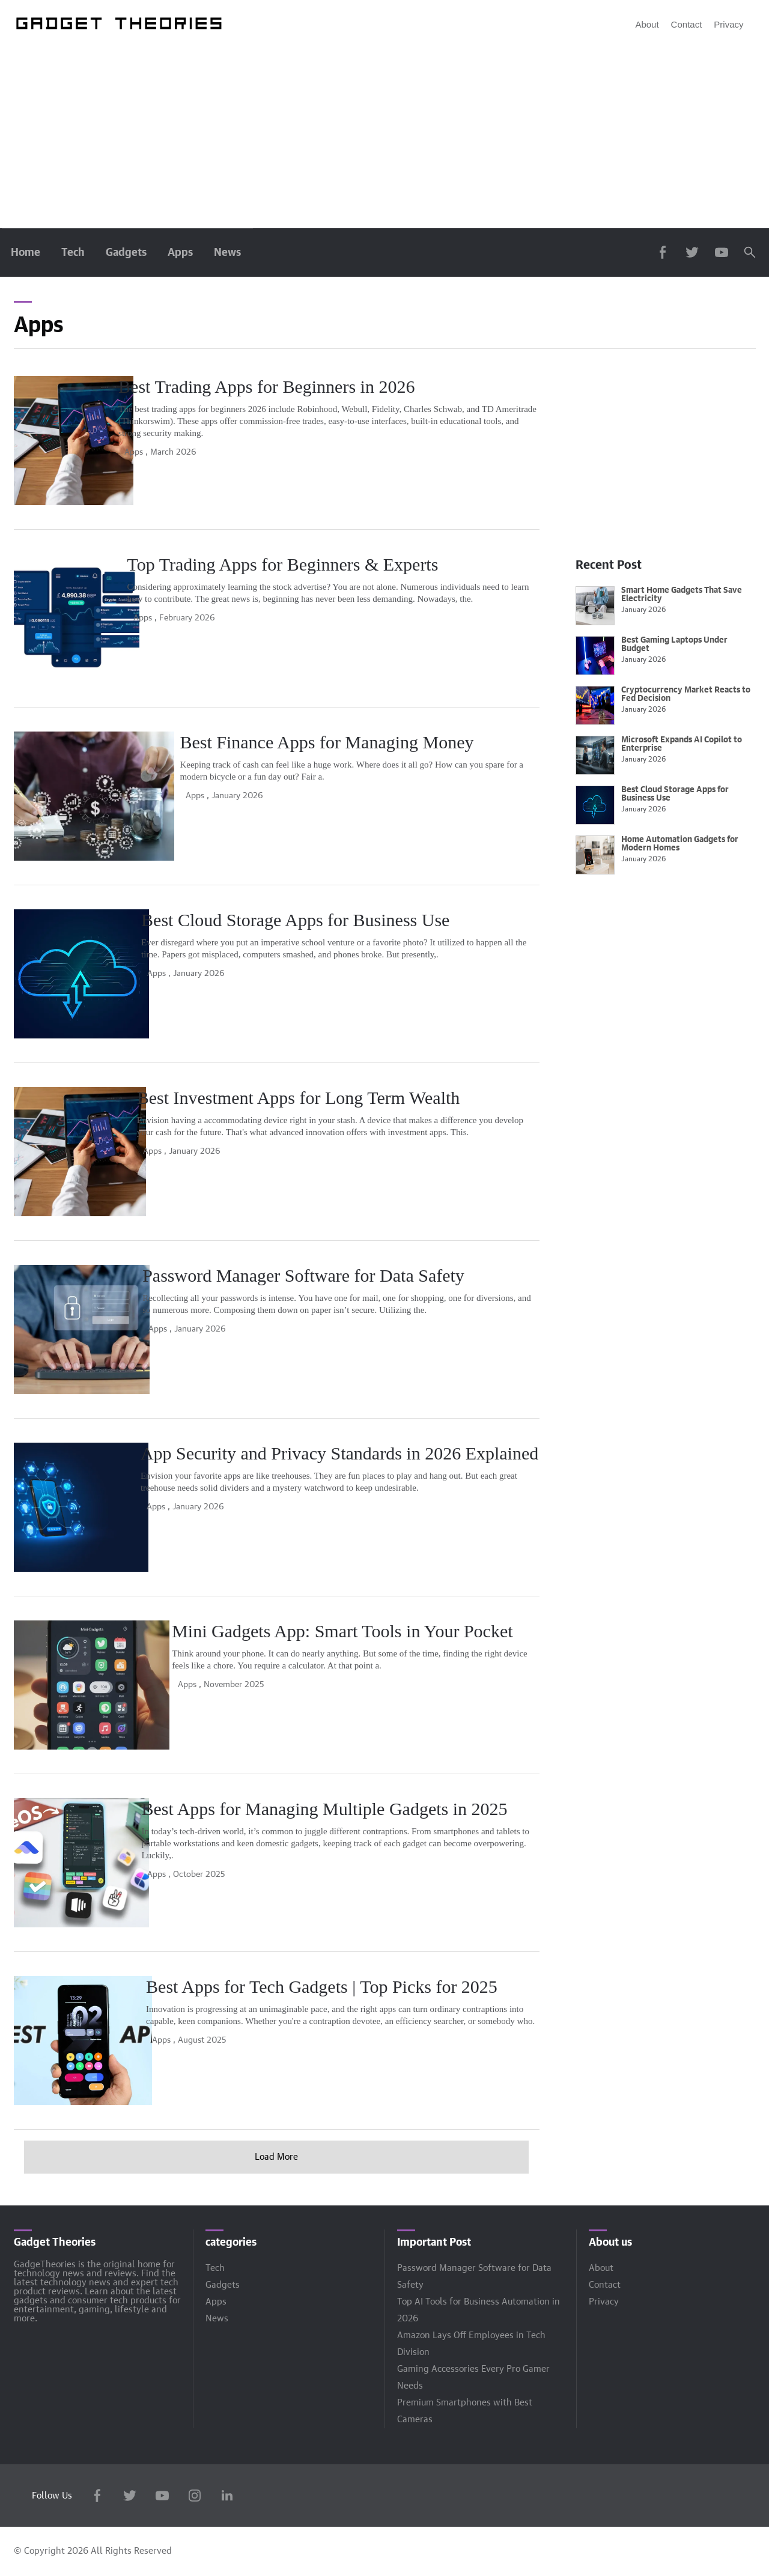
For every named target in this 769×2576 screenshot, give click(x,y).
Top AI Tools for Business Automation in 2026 (478, 2310)
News (227, 252)
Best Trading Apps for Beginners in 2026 (357, 386)
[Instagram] (194, 2498)
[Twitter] (130, 2498)
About (646, 24)
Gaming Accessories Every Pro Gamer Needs (473, 2377)
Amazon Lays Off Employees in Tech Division (471, 2344)
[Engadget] (119, 23)
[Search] (750, 252)
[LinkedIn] (227, 2498)
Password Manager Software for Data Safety (370, 1275)
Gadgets (126, 252)
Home (25, 252)
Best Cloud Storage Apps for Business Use (363, 920)
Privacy (728, 24)
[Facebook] (97, 2498)
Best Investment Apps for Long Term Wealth (370, 1098)
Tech (73, 252)
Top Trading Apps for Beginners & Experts (364, 564)
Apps (180, 252)
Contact (686, 24)
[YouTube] (162, 2498)
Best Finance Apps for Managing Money (356, 742)
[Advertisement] (384, 138)
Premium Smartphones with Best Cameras (464, 2411)
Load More (276, 2157)
